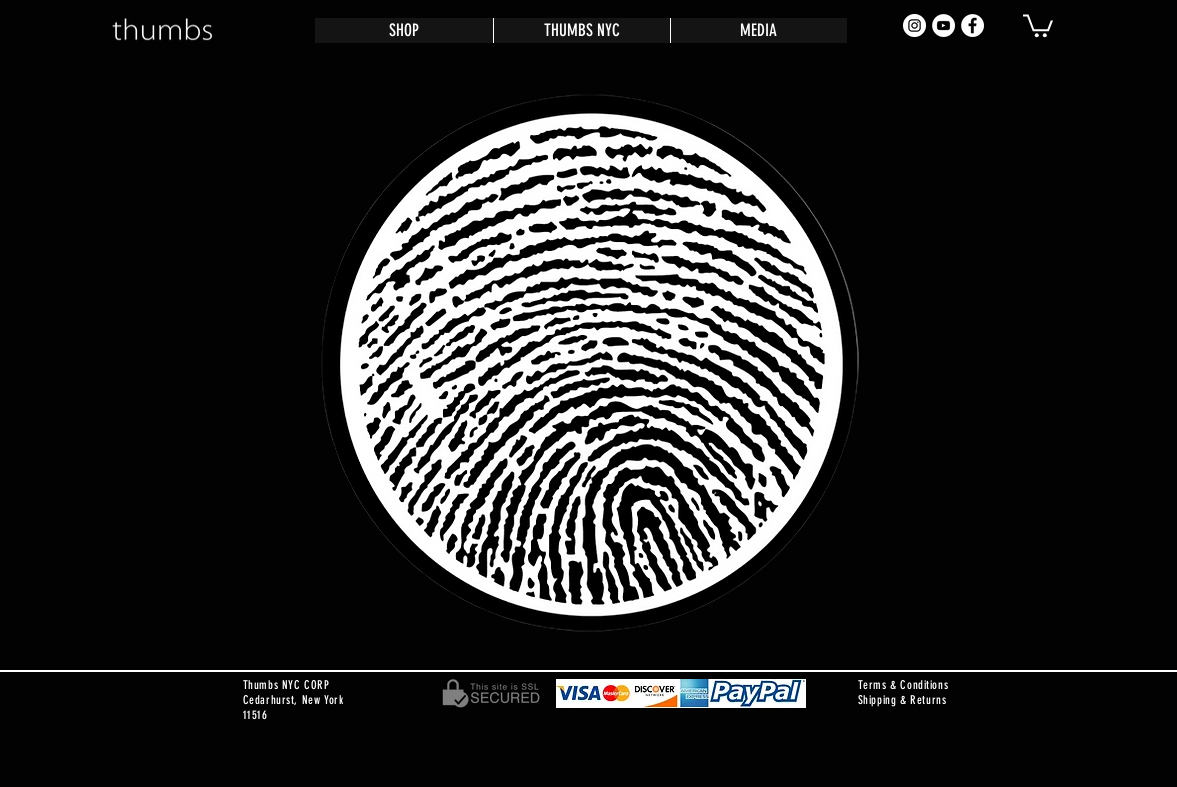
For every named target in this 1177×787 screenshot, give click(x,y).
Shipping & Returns (902, 700)
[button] (1038, 24)
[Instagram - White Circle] (914, 25)
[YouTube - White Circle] (943, 25)
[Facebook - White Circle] (972, 25)
